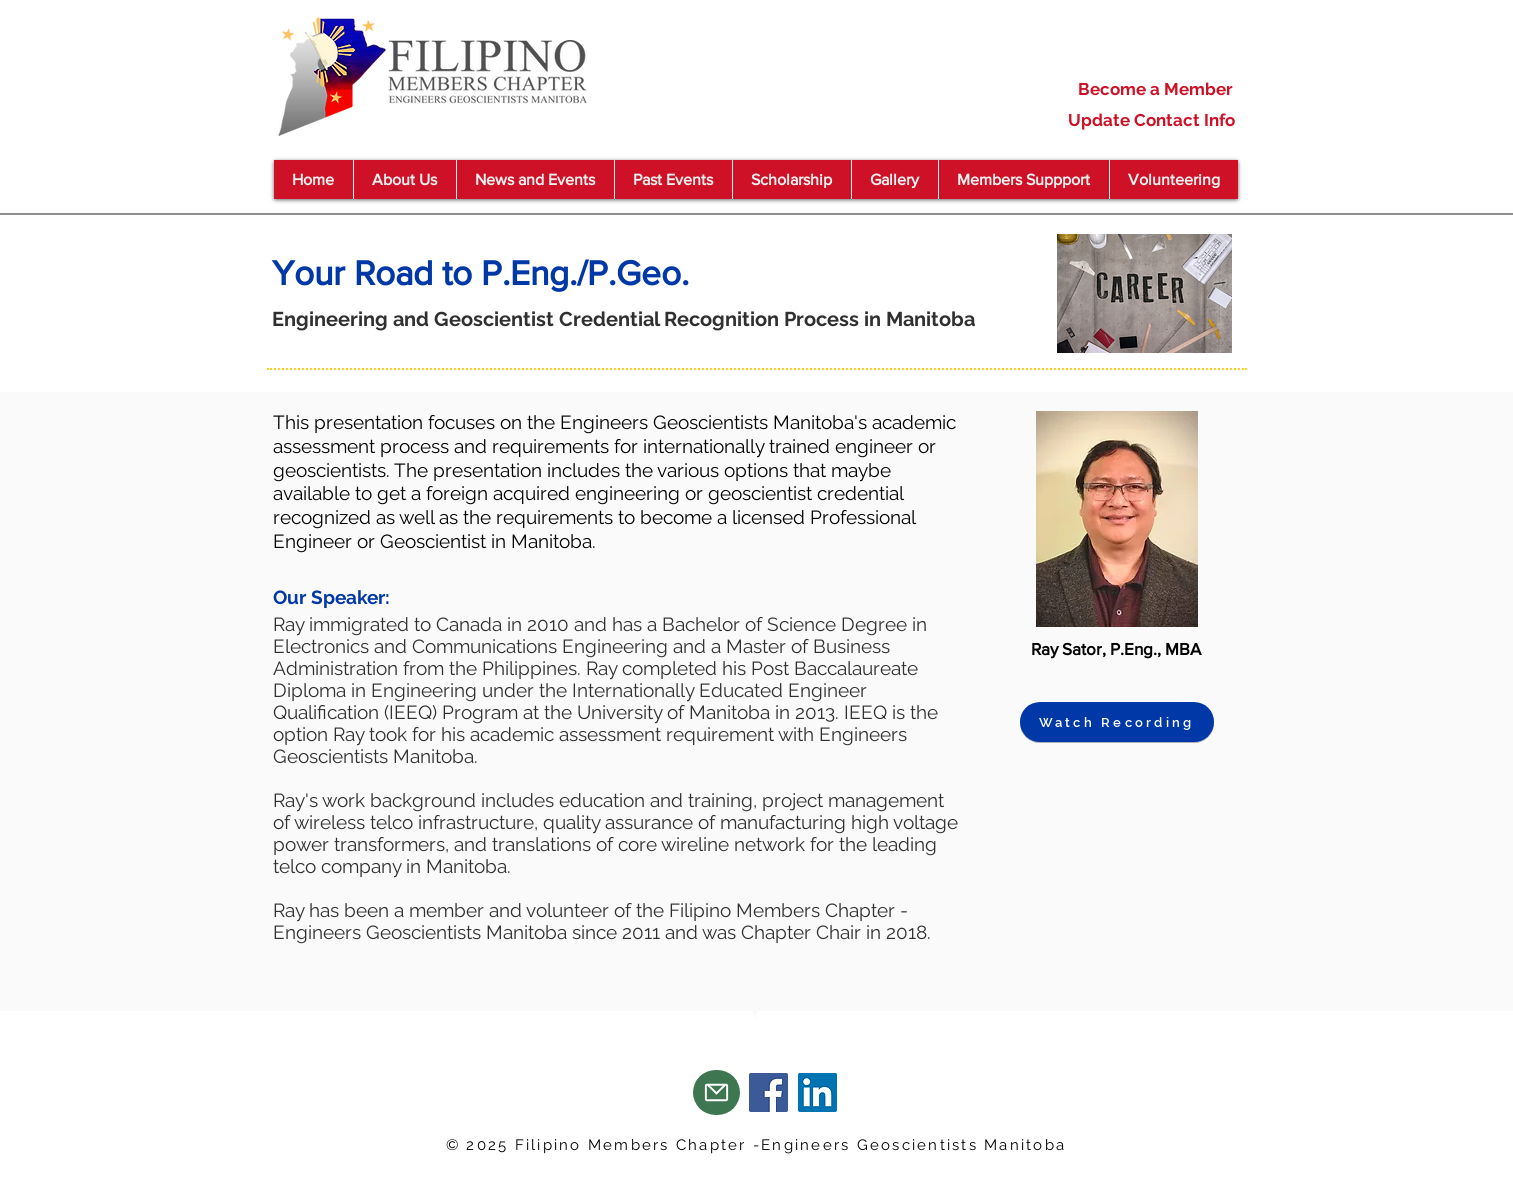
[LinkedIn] (817, 1092)
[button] (535, 179)
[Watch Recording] (1117, 722)
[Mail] (716, 1092)
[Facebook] (768, 1092)
